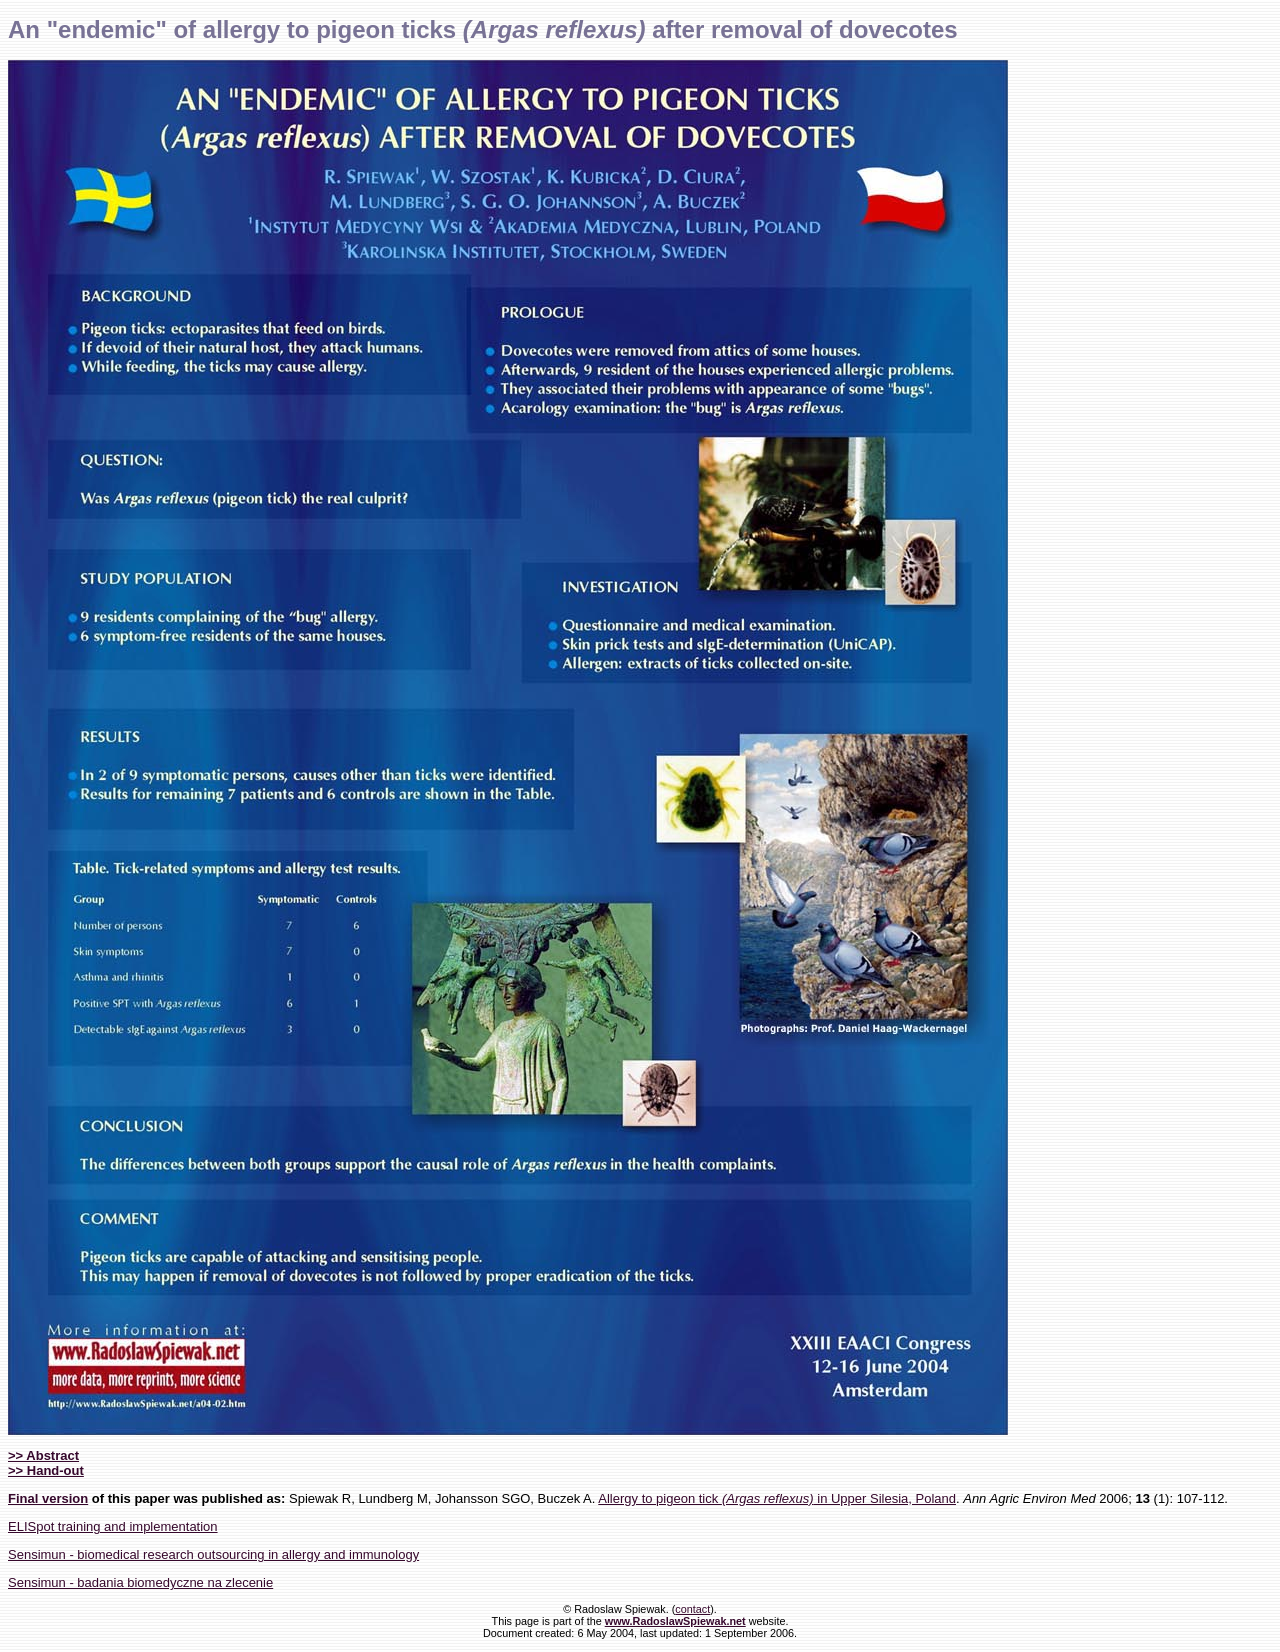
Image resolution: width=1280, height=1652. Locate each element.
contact (692, 1609)
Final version (48, 1498)
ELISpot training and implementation (113, 1526)
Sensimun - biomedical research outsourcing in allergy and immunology (213, 1554)
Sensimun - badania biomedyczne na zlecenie (140, 1582)
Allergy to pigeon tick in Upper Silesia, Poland (777, 1498)
